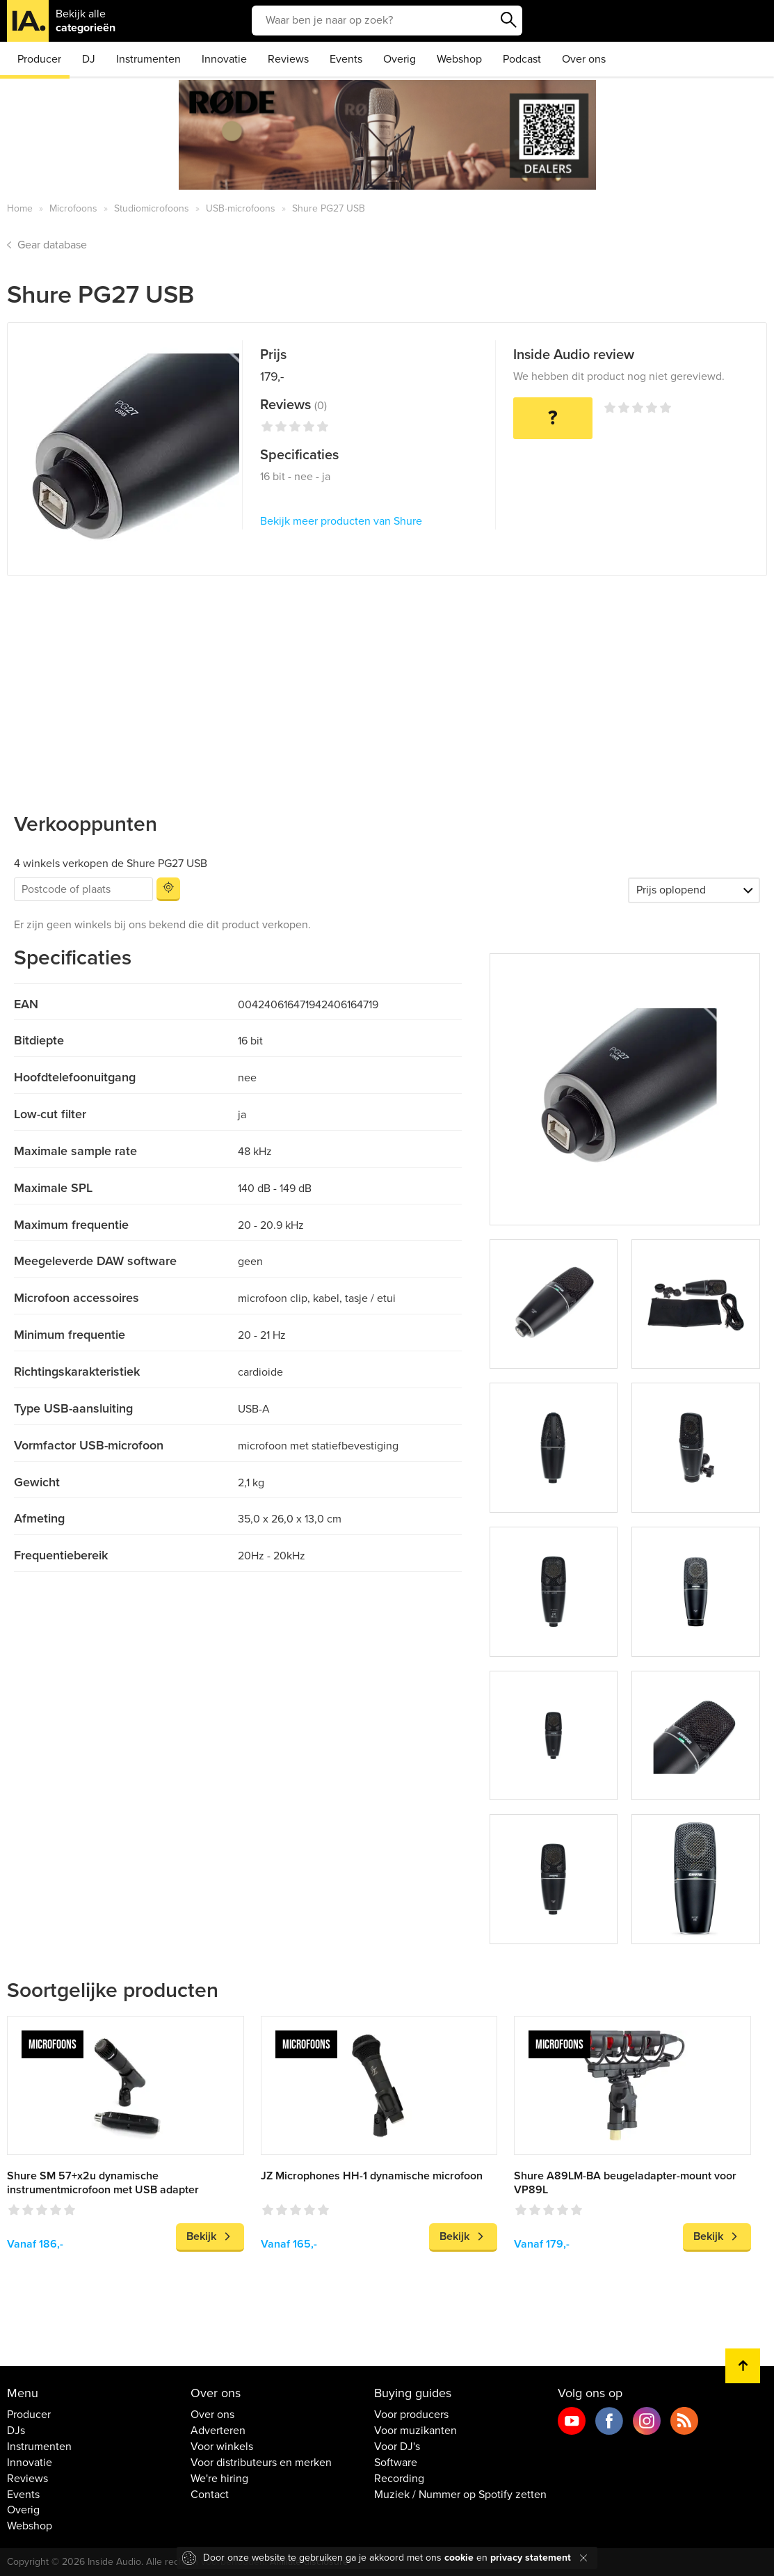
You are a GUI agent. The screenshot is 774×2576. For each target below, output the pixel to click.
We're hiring (219, 2479)
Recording (399, 2479)
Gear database (52, 245)
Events (346, 59)
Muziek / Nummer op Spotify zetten (460, 2495)
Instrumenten (148, 59)
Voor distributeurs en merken (261, 2463)
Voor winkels (222, 2447)
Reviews (288, 59)
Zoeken (508, 20)
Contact (210, 2495)
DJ (88, 59)
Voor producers (411, 2415)
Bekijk (201, 2236)
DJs (16, 2431)
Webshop (459, 59)
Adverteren (218, 2431)
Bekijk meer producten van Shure (341, 521)
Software (395, 2463)
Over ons (584, 59)
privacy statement (530, 2557)
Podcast (522, 59)
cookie (459, 2557)
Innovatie (224, 59)
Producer (39, 59)
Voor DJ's (397, 2447)
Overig (399, 59)
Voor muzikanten (415, 2431)
